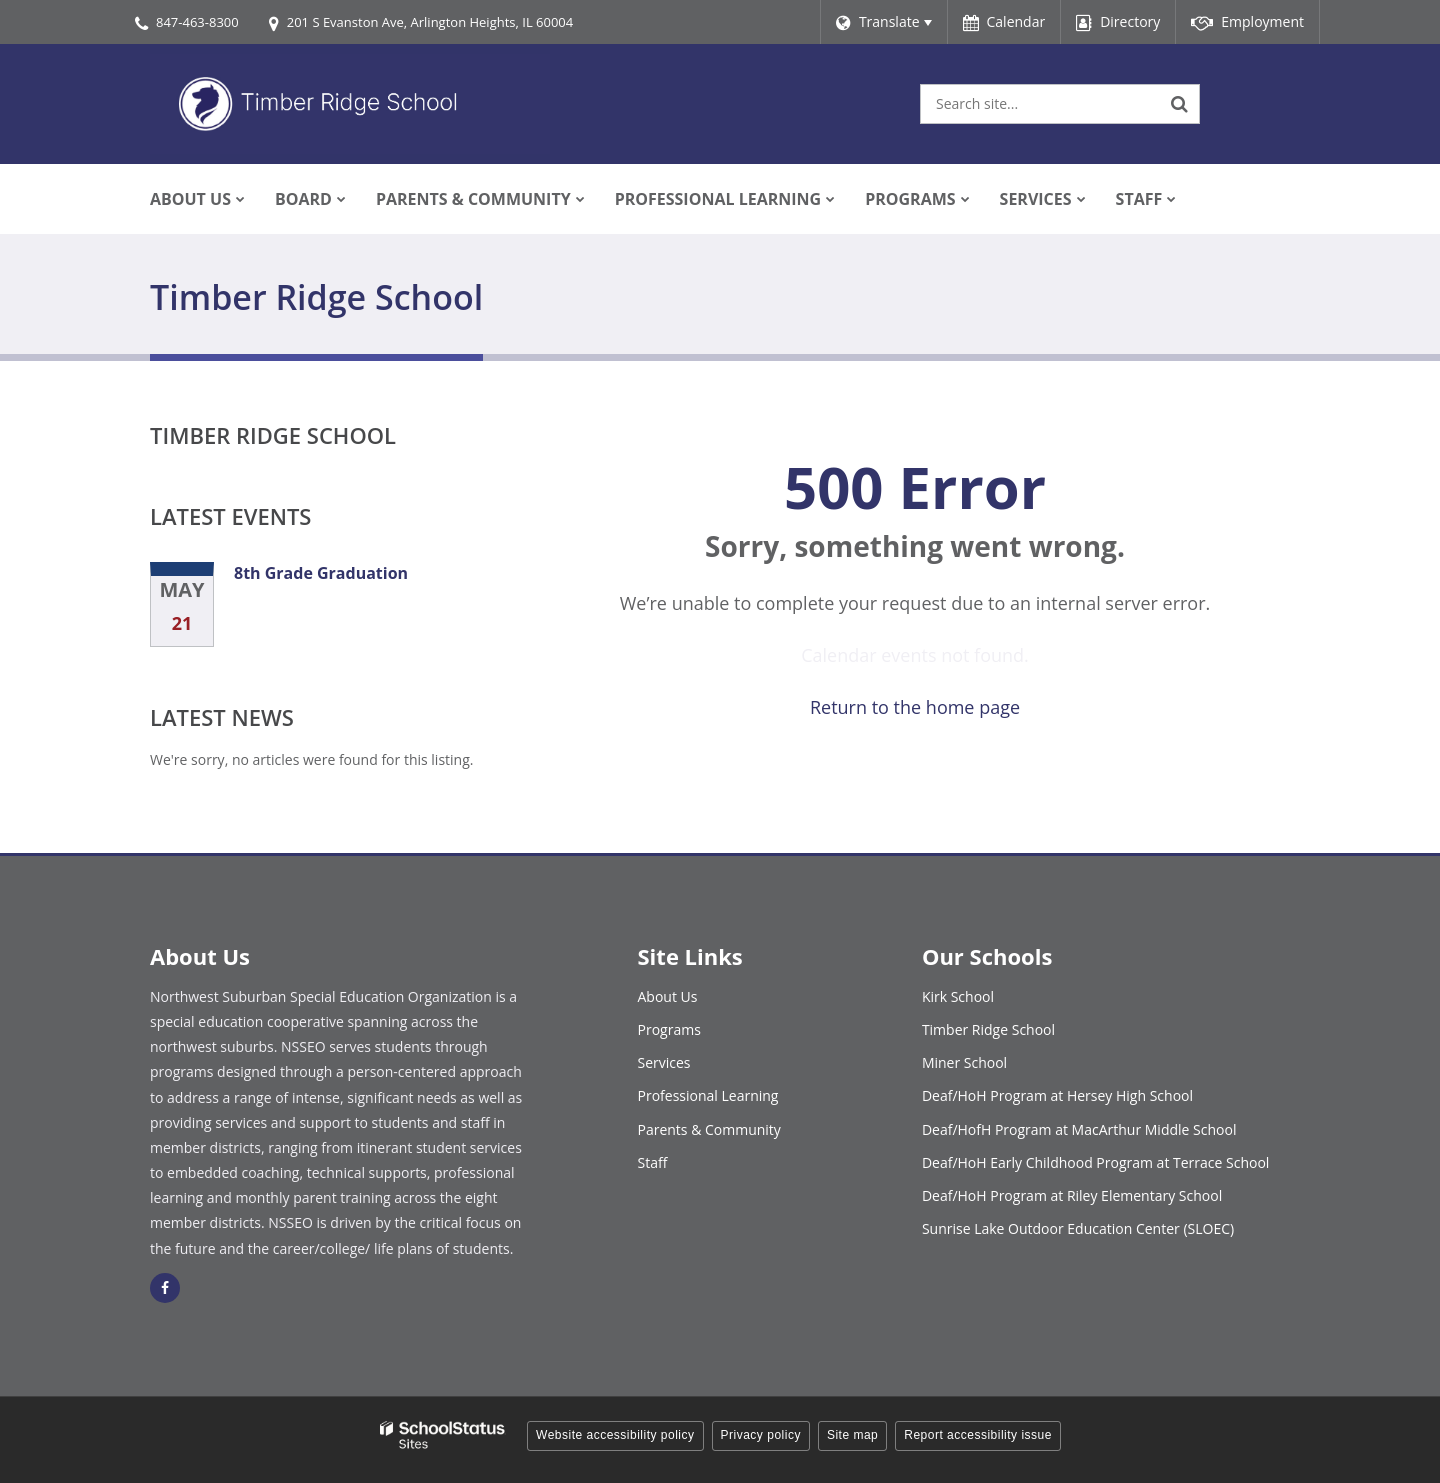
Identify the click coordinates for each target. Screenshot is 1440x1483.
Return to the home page (915, 707)
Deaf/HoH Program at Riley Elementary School (1072, 1195)
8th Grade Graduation (321, 573)
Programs (669, 1029)
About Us (668, 996)
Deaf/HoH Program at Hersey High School (1057, 1095)
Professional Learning (708, 1095)
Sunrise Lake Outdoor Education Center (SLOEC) (1078, 1228)
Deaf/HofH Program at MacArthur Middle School (1079, 1129)
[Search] (1180, 104)
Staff (653, 1162)
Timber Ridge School (273, 435)
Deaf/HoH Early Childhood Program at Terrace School (1096, 1162)
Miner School (964, 1062)
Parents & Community (709, 1129)
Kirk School (958, 996)
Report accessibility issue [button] (978, 1435)
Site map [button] (852, 1435)
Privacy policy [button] (761, 1435)
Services (664, 1062)
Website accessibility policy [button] (615, 1435)
